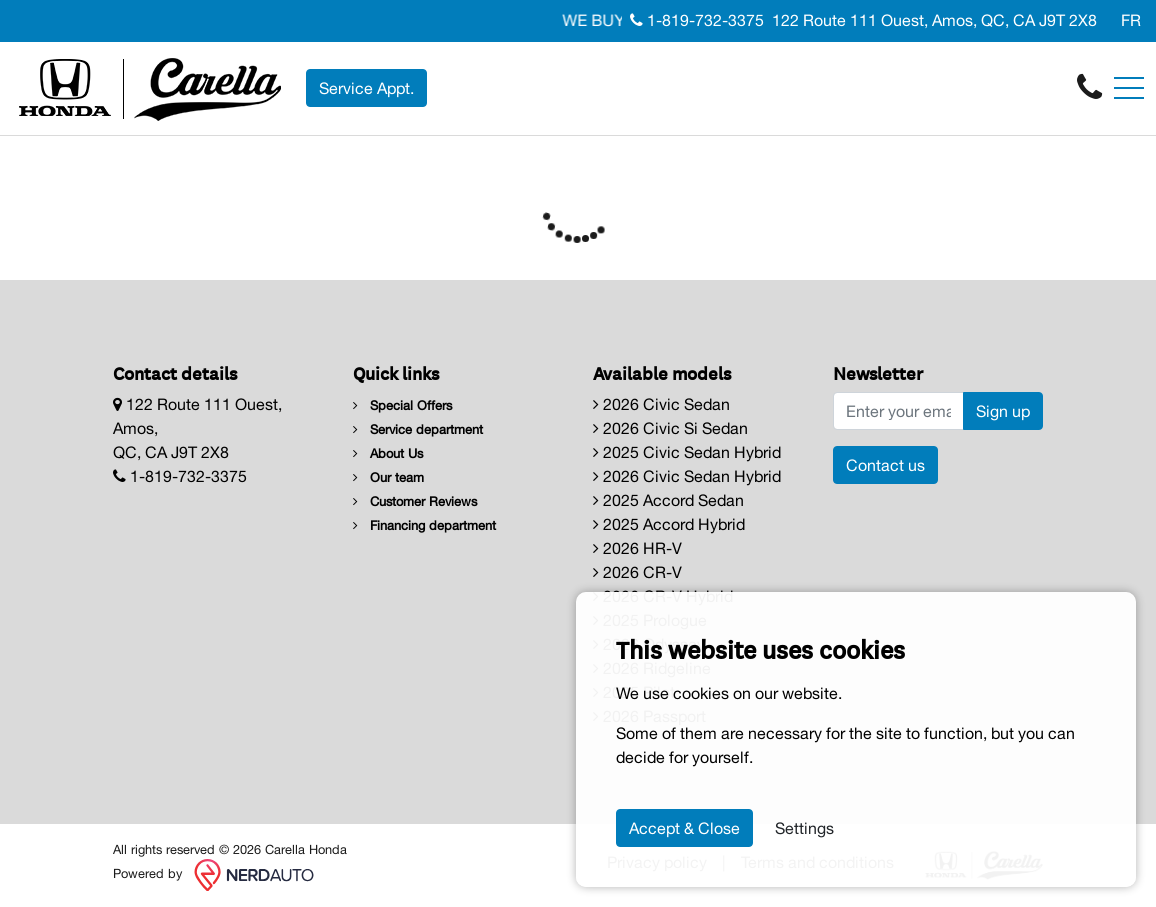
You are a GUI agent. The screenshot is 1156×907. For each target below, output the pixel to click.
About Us (388, 453)
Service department (418, 429)
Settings (804, 828)
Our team (388, 477)
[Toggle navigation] (1129, 88)
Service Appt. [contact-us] (366, 88)
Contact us (885, 465)
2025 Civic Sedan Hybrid (687, 452)
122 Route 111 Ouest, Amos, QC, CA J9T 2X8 (934, 20)
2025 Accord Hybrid (669, 524)
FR (1131, 20)
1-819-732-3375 (697, 20)
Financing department (424, 525)
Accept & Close (684, 828)
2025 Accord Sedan (668, 500)
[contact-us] (1089, 87)
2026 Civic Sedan (661, 404)
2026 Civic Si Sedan (670, 428)
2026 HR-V (637, 548)
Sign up (1003, 411)
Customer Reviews (415, 501)
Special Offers (402, 405)
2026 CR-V (637, 572)
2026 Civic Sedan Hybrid (687, 476)
